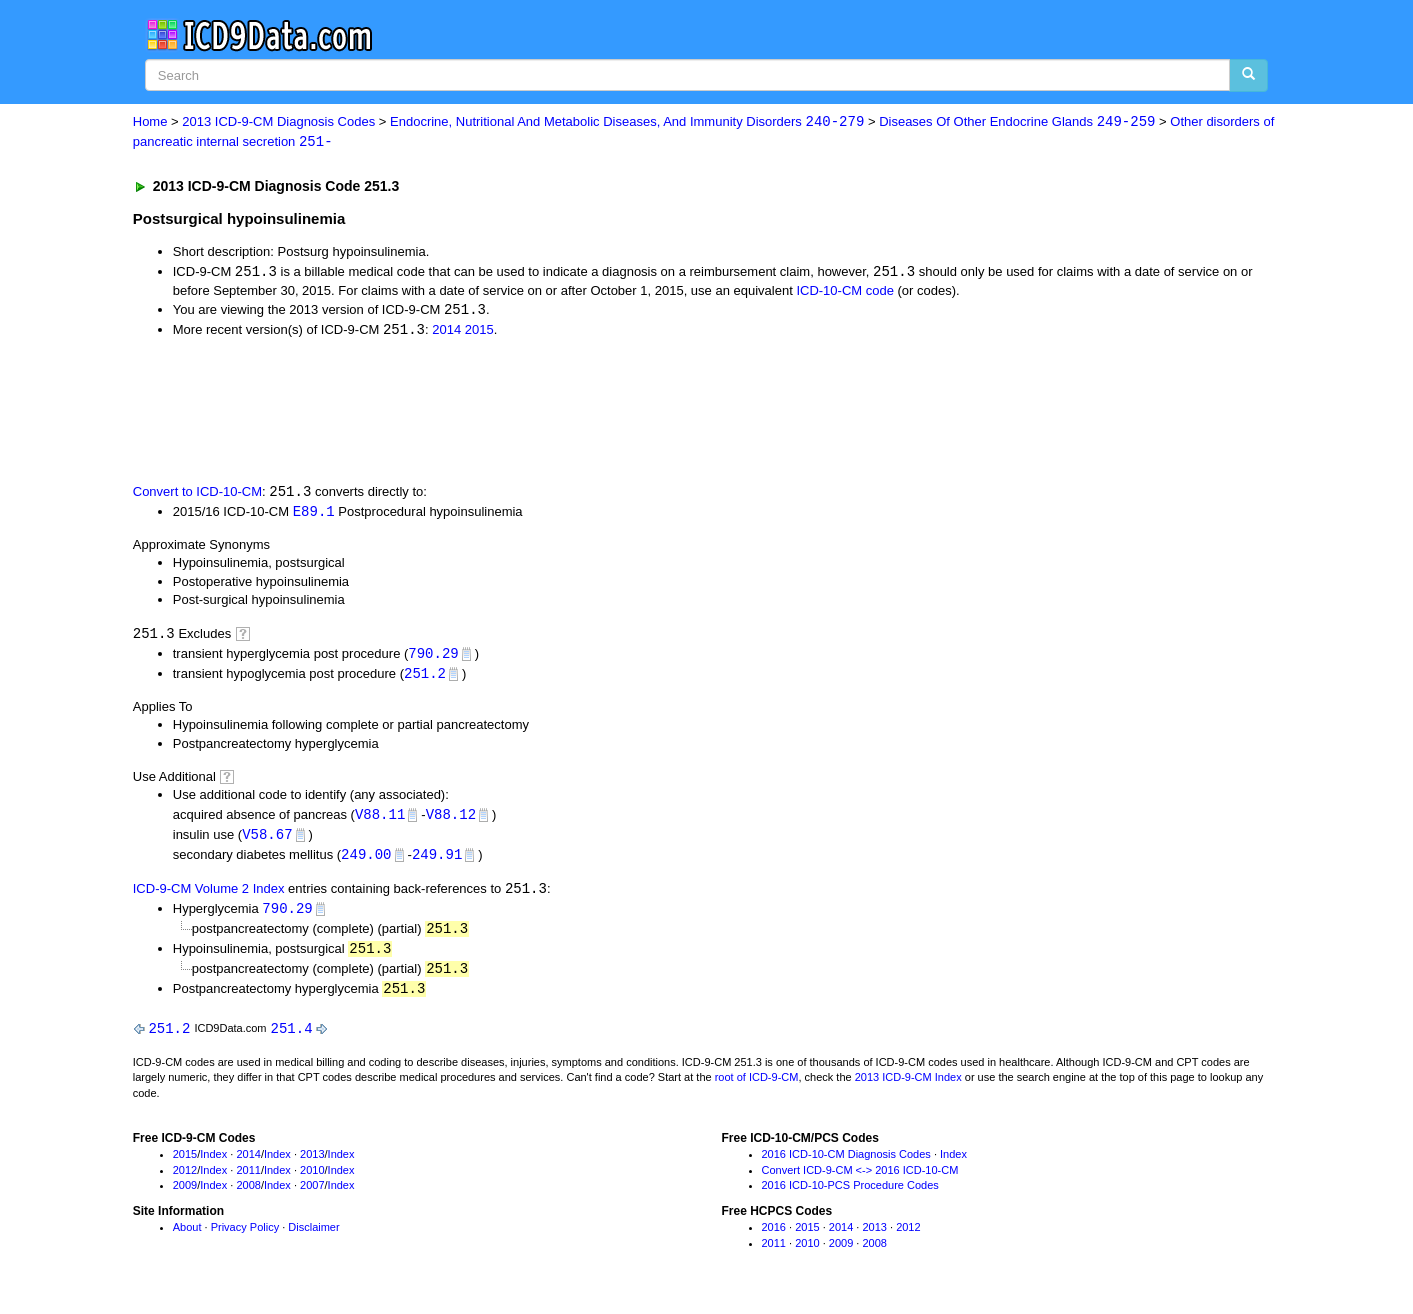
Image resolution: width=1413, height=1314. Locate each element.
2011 (248, 1181)
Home (150, 122)
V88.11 (380, 819)
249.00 (366, 860)
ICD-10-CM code (845, 291)
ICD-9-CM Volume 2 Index (209, 896)
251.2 (425, 678)
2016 (774, 1238)
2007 (312, 1197)
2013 (312, 1165)
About (187, 1238)
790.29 (433, 657)
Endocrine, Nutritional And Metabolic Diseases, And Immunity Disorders (627, 122)
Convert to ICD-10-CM (197, 494)
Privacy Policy (245, 1238)
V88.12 (451, 819)
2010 (312, 1181)
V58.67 (267, 840)
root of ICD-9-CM (757, 1089)
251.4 (292, 1038)
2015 (479, 332)
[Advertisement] (490, 412)
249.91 (437, 860)
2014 (446, 332)
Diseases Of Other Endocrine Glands (1017, 122)
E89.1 (314, 514)
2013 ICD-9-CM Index (908, 1089)
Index (213, 1165)
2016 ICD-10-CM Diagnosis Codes (846, 1165)
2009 (185, 1197)
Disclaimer (313, 1238)
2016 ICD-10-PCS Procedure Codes (850, 1197)
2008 (248, 1197)
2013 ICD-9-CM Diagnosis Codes (278, 122)
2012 (185, 1181)
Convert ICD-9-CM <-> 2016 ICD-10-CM (860, 1181)
